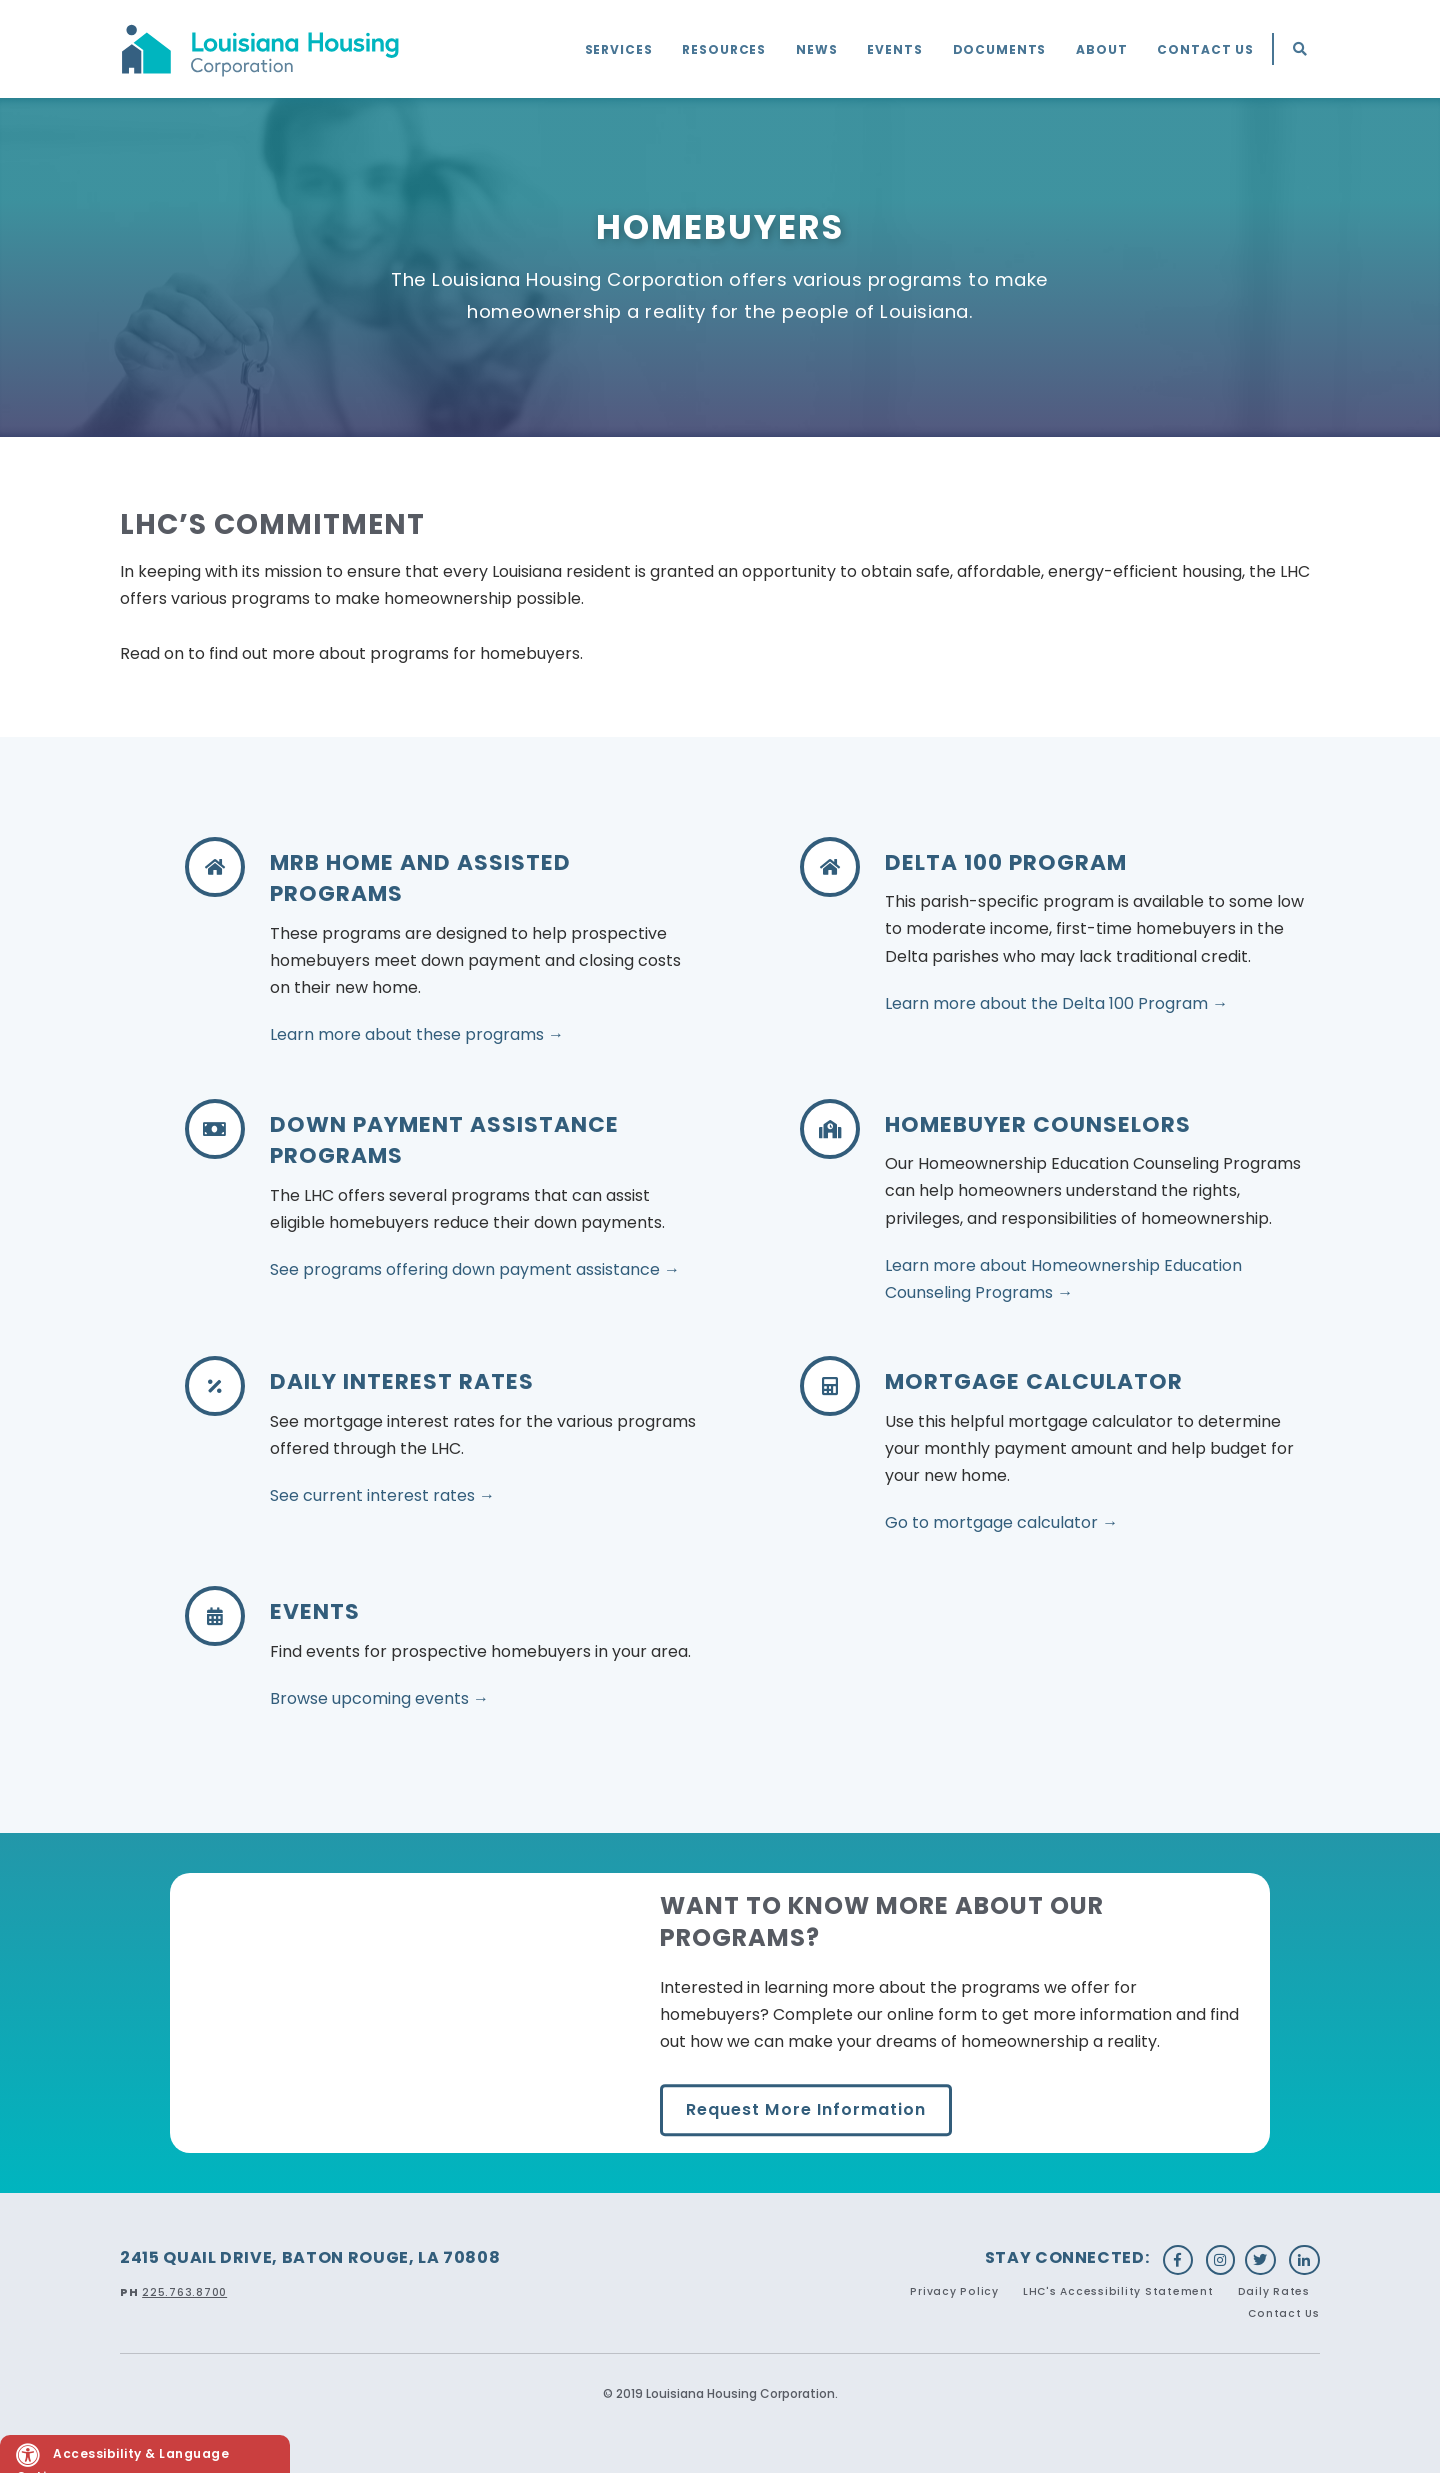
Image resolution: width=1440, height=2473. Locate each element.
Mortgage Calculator (1034, 1381)
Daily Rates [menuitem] (1274, 2291)
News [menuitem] (816, 49)
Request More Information (806, 2109)
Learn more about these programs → (417, 1034)
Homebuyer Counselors (1038, 1124)
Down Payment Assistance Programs (444, 1140)
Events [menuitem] (894, 49)
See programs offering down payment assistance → (475, 1269)
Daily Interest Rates (402, 1381)
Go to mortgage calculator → (1001, 1522)
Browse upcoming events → (379, 1698)
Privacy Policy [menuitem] (954, 2291)
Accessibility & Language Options (122, 2458)
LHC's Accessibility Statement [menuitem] (1118, 2291)
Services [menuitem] (619, 49)
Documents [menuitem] (1000, 49)
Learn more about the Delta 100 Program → (1056, 1003)
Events (315, 1611)
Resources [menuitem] (724, 49)
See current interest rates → (382, 1495)
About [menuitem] (1101, 49)
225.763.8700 (184, 2292)
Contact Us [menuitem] (1205, 49)
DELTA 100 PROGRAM (1006, 862)
